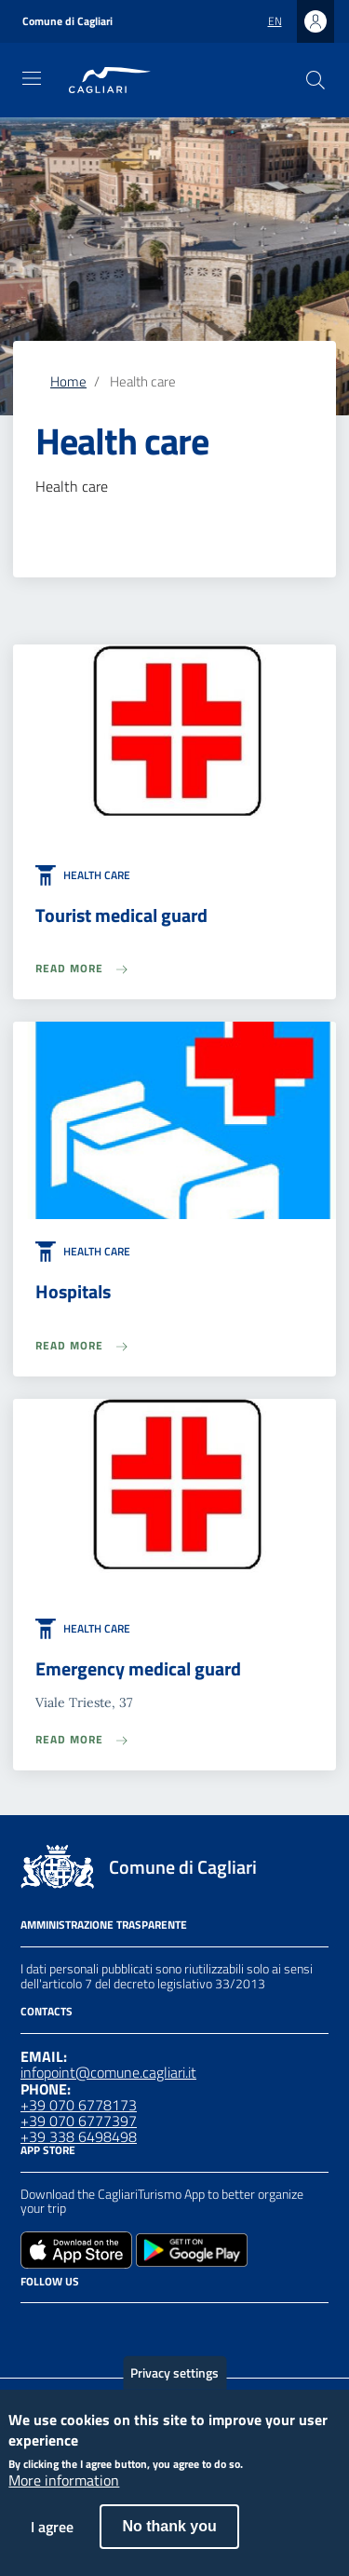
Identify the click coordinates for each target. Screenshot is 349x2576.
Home (68, 381)
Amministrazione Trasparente (103, 1924)
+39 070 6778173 (78, 2105)
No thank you (169, 2543)
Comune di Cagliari (67, 21)
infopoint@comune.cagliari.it (108, 2072)
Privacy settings (174, 2388)
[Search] (315, 80)
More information (63, 2497)
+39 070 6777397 (78, 2120)
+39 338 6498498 (78, 2136)
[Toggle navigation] (31, 78)
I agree (52, 2543)
